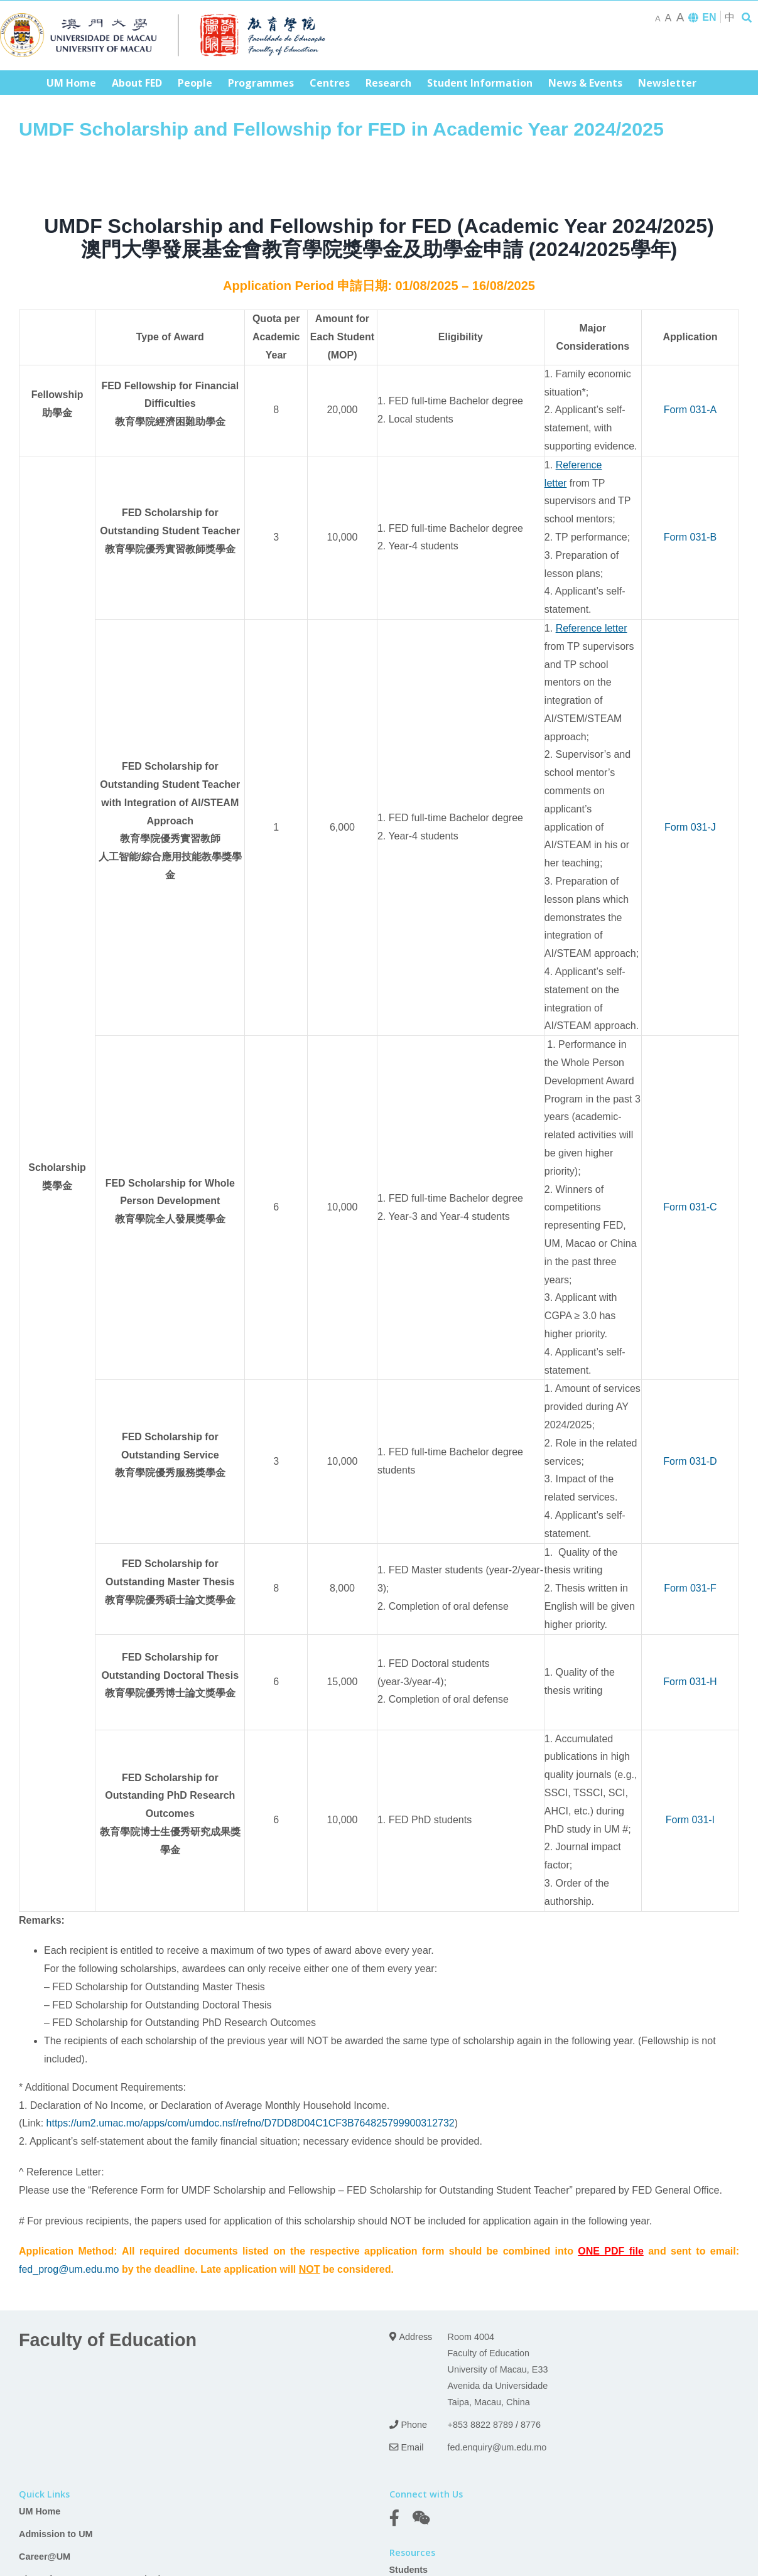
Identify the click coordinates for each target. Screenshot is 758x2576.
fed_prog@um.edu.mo (69, 2269)
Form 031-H (690, 1681)
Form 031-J (690, 827)
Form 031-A (690, 409)
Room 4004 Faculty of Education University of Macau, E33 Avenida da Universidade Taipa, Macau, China (498, 2369)
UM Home (39, 2511)
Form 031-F (690, 1588)
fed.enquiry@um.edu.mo (497, 2447)
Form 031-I (690, 1819)
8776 (531, 2425)
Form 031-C (690, 1207)
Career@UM (44, 2557)
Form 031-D (690, 1461)
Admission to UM (56, 2534)
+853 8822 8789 (480, 2425)
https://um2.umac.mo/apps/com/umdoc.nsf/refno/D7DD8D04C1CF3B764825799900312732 (250, 2123)
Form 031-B (690, 537)
